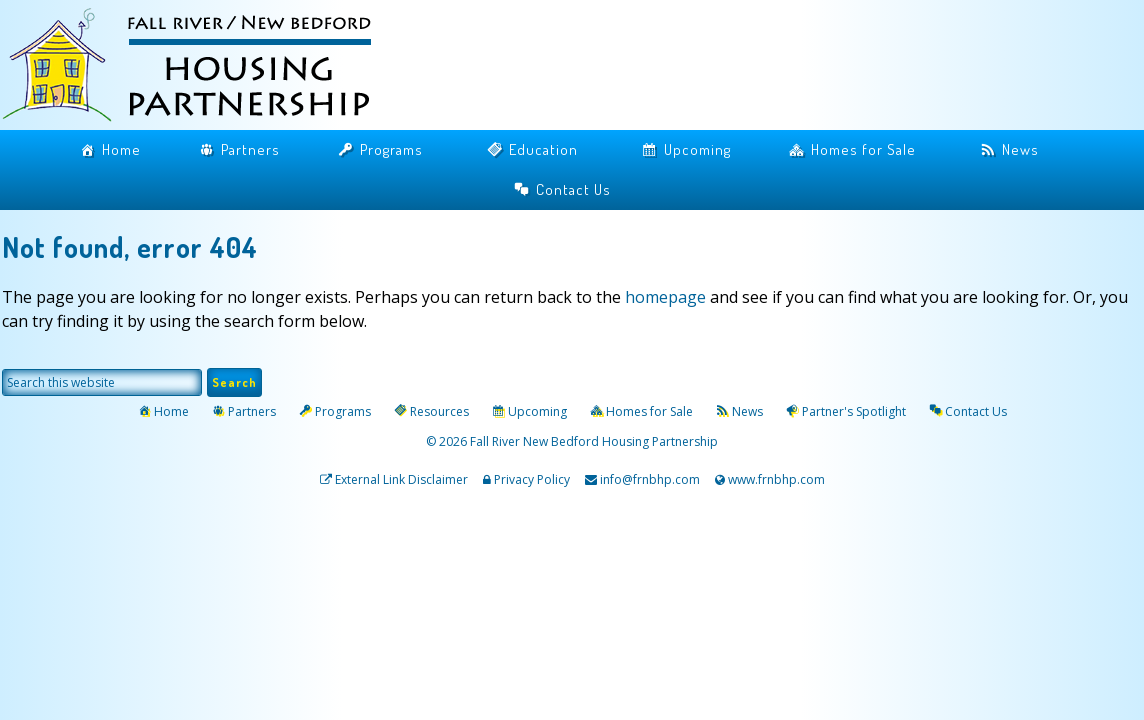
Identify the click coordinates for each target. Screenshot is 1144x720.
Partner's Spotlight (854, 411)
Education (543, 149)
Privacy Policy (532, 479)
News (1020, 149)
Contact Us (573, 189)
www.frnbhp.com (775, 479)
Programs (391, 149)
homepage (665, 297)
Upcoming (697, 149)
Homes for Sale (863, 149)
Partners (250, 149)
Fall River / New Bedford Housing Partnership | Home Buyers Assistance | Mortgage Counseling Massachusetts (202, 67)
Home (121, 149)
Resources (439, 411)
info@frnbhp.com (650, 479)
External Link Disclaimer (401, 479)
